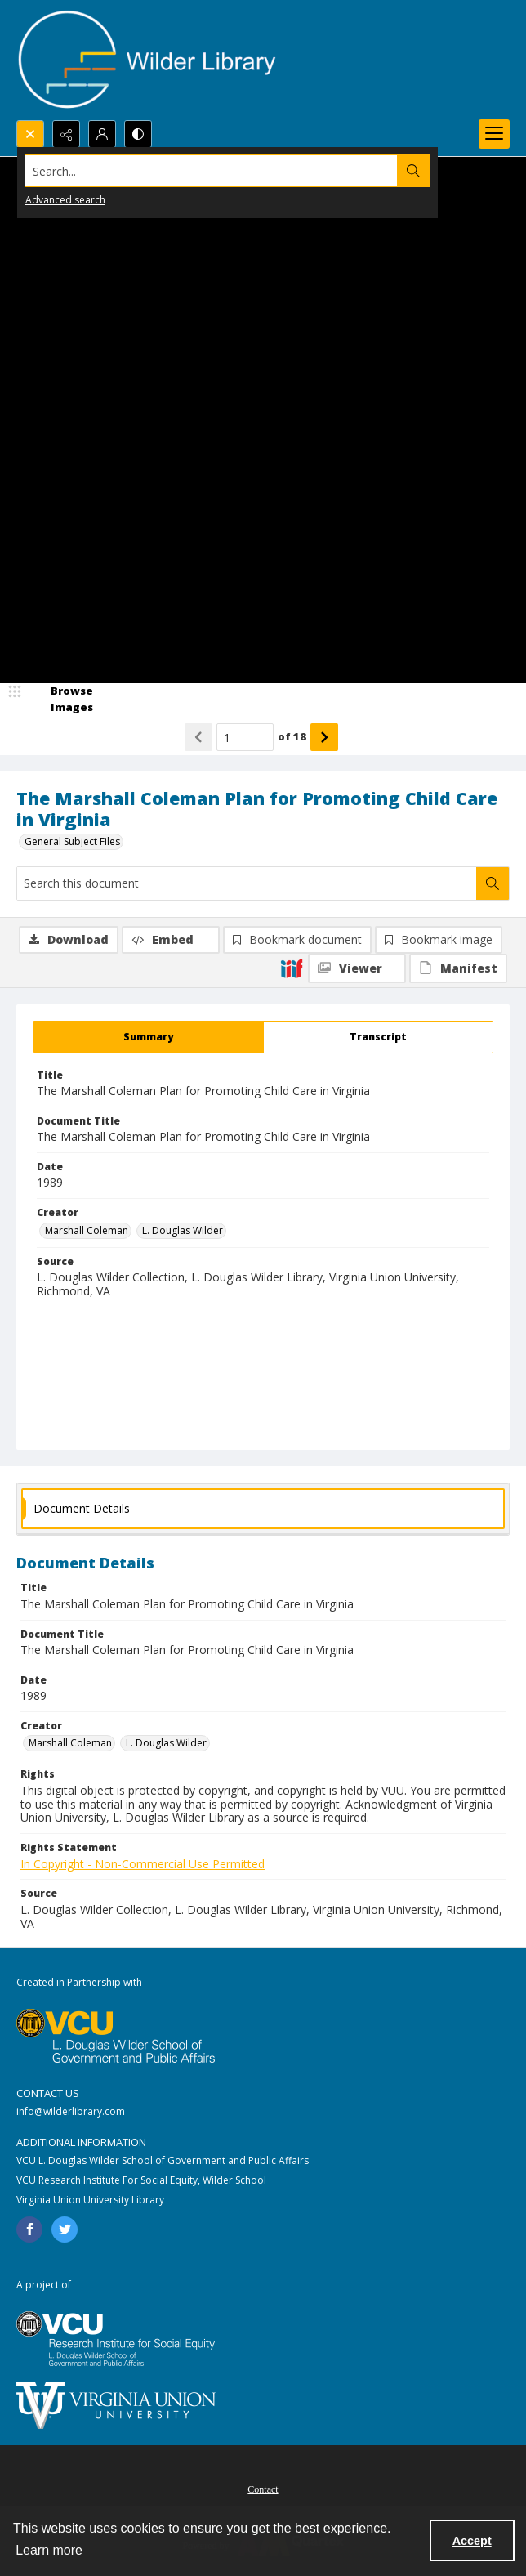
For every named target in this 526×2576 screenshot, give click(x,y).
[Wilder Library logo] (147, 60)
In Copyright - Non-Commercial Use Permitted (142, 1864)
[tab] (148, 1037)
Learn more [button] (49, 2550)
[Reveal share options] (66, 134)
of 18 (292, 736)
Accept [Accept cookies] (472, 2540)
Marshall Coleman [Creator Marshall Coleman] (86, 1230)
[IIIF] (292, 968)
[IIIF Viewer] (357, 968)
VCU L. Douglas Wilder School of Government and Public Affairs (162, 2160)
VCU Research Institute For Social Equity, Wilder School (141, 2180)
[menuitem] (263, 2488)
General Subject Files (72, 841)
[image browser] (61, 699)
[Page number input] (245, 737)
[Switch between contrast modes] (138, 134)
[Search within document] (492, 883)
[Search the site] (211, 170)
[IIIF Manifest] (458, 968)
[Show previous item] (198, 737)
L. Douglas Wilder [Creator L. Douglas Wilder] (182, 1230)
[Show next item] (324, 737)
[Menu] (494, 134)
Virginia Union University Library (90, 2200)
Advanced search (65, 200)
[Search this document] (246, 883)
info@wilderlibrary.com (70, 2111)
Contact (262, 2489)
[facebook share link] (29, 2229)
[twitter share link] (64, 2229)
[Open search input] (30, 134)
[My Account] (102, 134)
